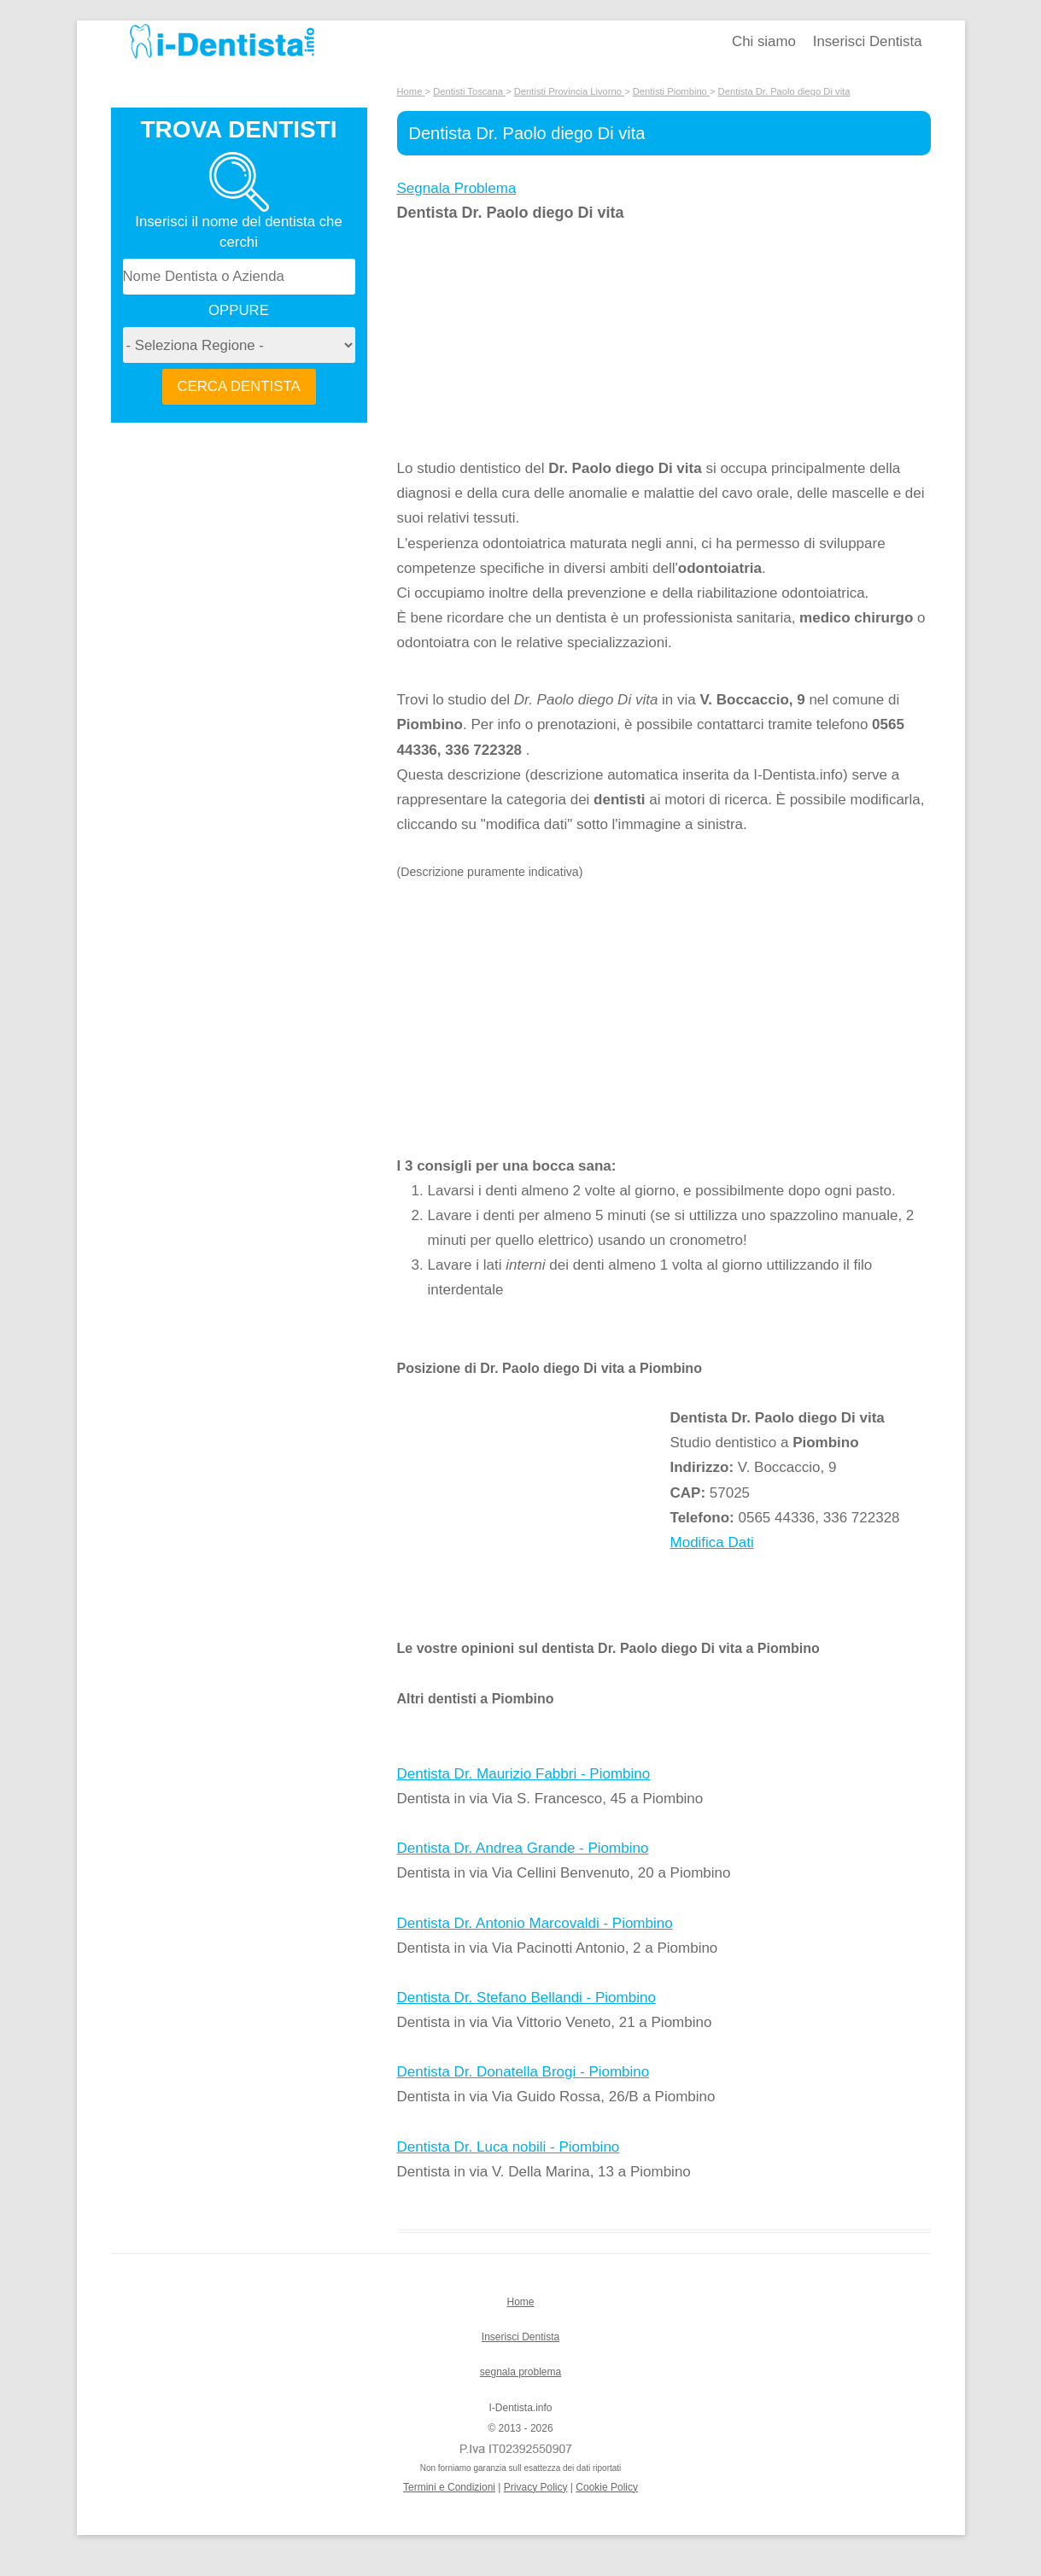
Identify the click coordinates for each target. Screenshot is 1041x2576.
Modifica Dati (712, 1542)
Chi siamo (764, 41)
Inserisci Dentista (867, 41)
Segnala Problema (457, 188)
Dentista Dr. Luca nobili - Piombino (508, 2147)
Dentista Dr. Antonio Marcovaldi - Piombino (535, 1923)
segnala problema (520, 2372)
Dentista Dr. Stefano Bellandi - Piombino (526, 1997)
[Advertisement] (534, 340)
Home (520, 2302)
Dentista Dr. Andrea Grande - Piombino (523, 1848)
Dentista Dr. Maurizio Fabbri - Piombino (524, 1774)
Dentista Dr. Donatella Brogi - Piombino (523, 2072)
